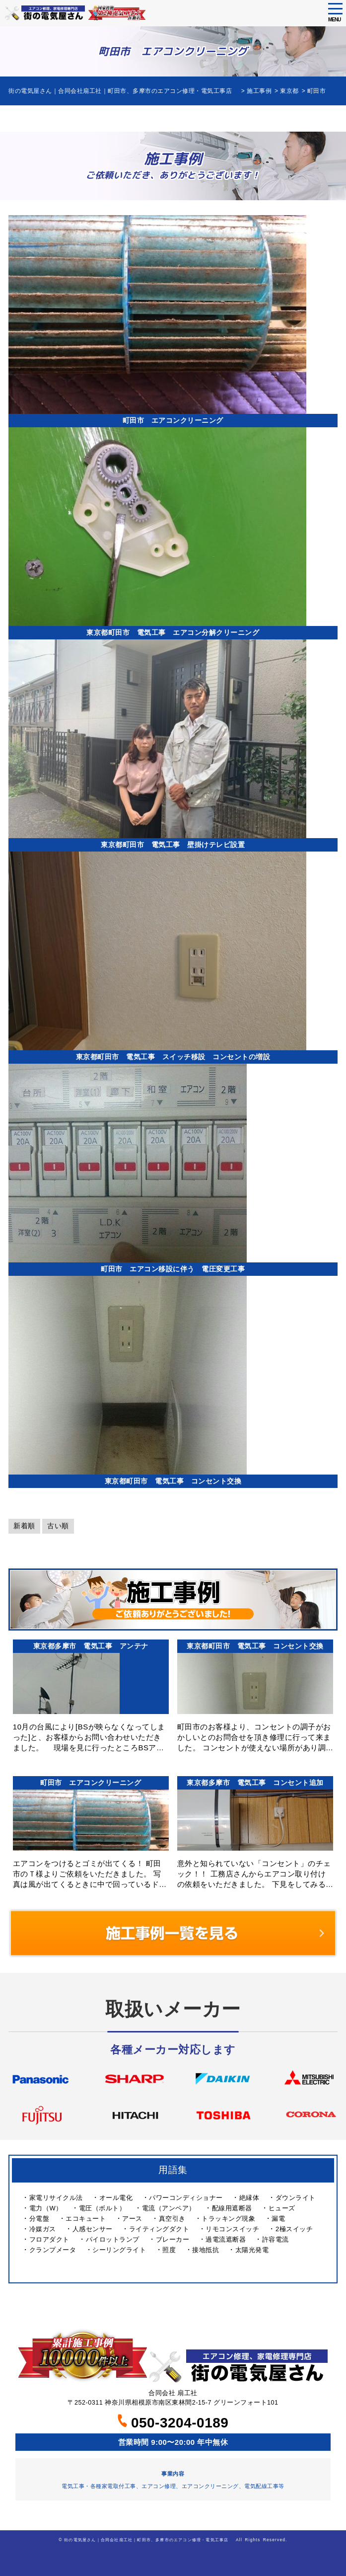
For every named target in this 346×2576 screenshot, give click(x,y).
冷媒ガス (42, 2229)
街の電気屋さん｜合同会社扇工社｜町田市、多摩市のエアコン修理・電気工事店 (148, 2539)
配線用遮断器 (232, 2208)
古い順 (58, 1526)
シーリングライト (119, 2250)
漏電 (278, 2218)
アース (132, 2218)
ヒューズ (282, 2208)
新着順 (24, 1526)
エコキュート (86, 2218)
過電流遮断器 (226, 2239)
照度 (169, 2250)
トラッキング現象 (228, 2218)
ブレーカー (173, 2239)
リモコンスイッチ (232, 2229)
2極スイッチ (294, 2229)
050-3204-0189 (173, 2422)
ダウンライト (296, 2197)
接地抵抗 (205, 2250)
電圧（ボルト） (102, 2208)
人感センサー (92, 2229)
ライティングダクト (159, 2229)
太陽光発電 (252, 2250)
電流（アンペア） (169, 2208)
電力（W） (46, 2208)
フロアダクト (49, 2239)
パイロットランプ (112, 2239)
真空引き (172, 2218)
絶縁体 (249, 2197)
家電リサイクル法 (56, 2197)
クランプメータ (52, 2250)
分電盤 (39, 2218)
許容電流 (275, 2239)
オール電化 (116, 2197)
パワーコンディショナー (186, 2197)
